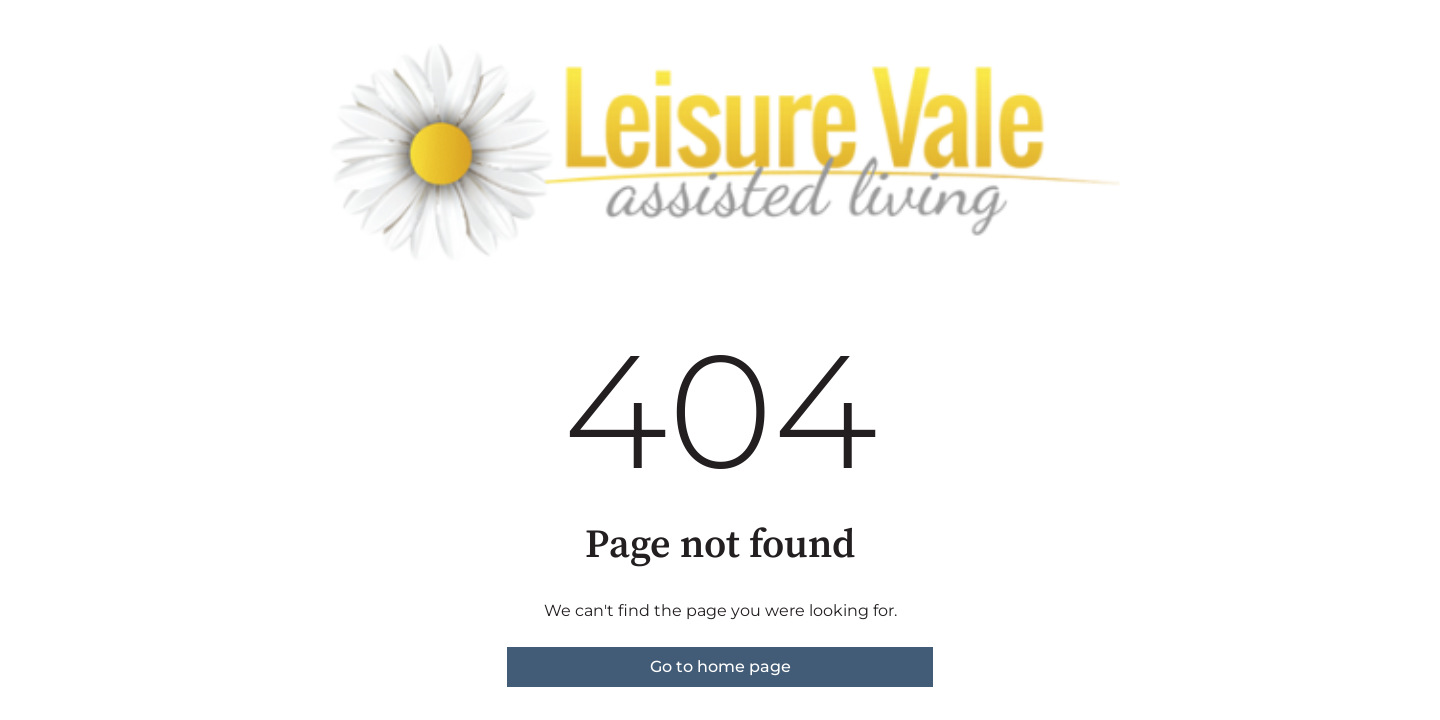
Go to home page (720, 666)
